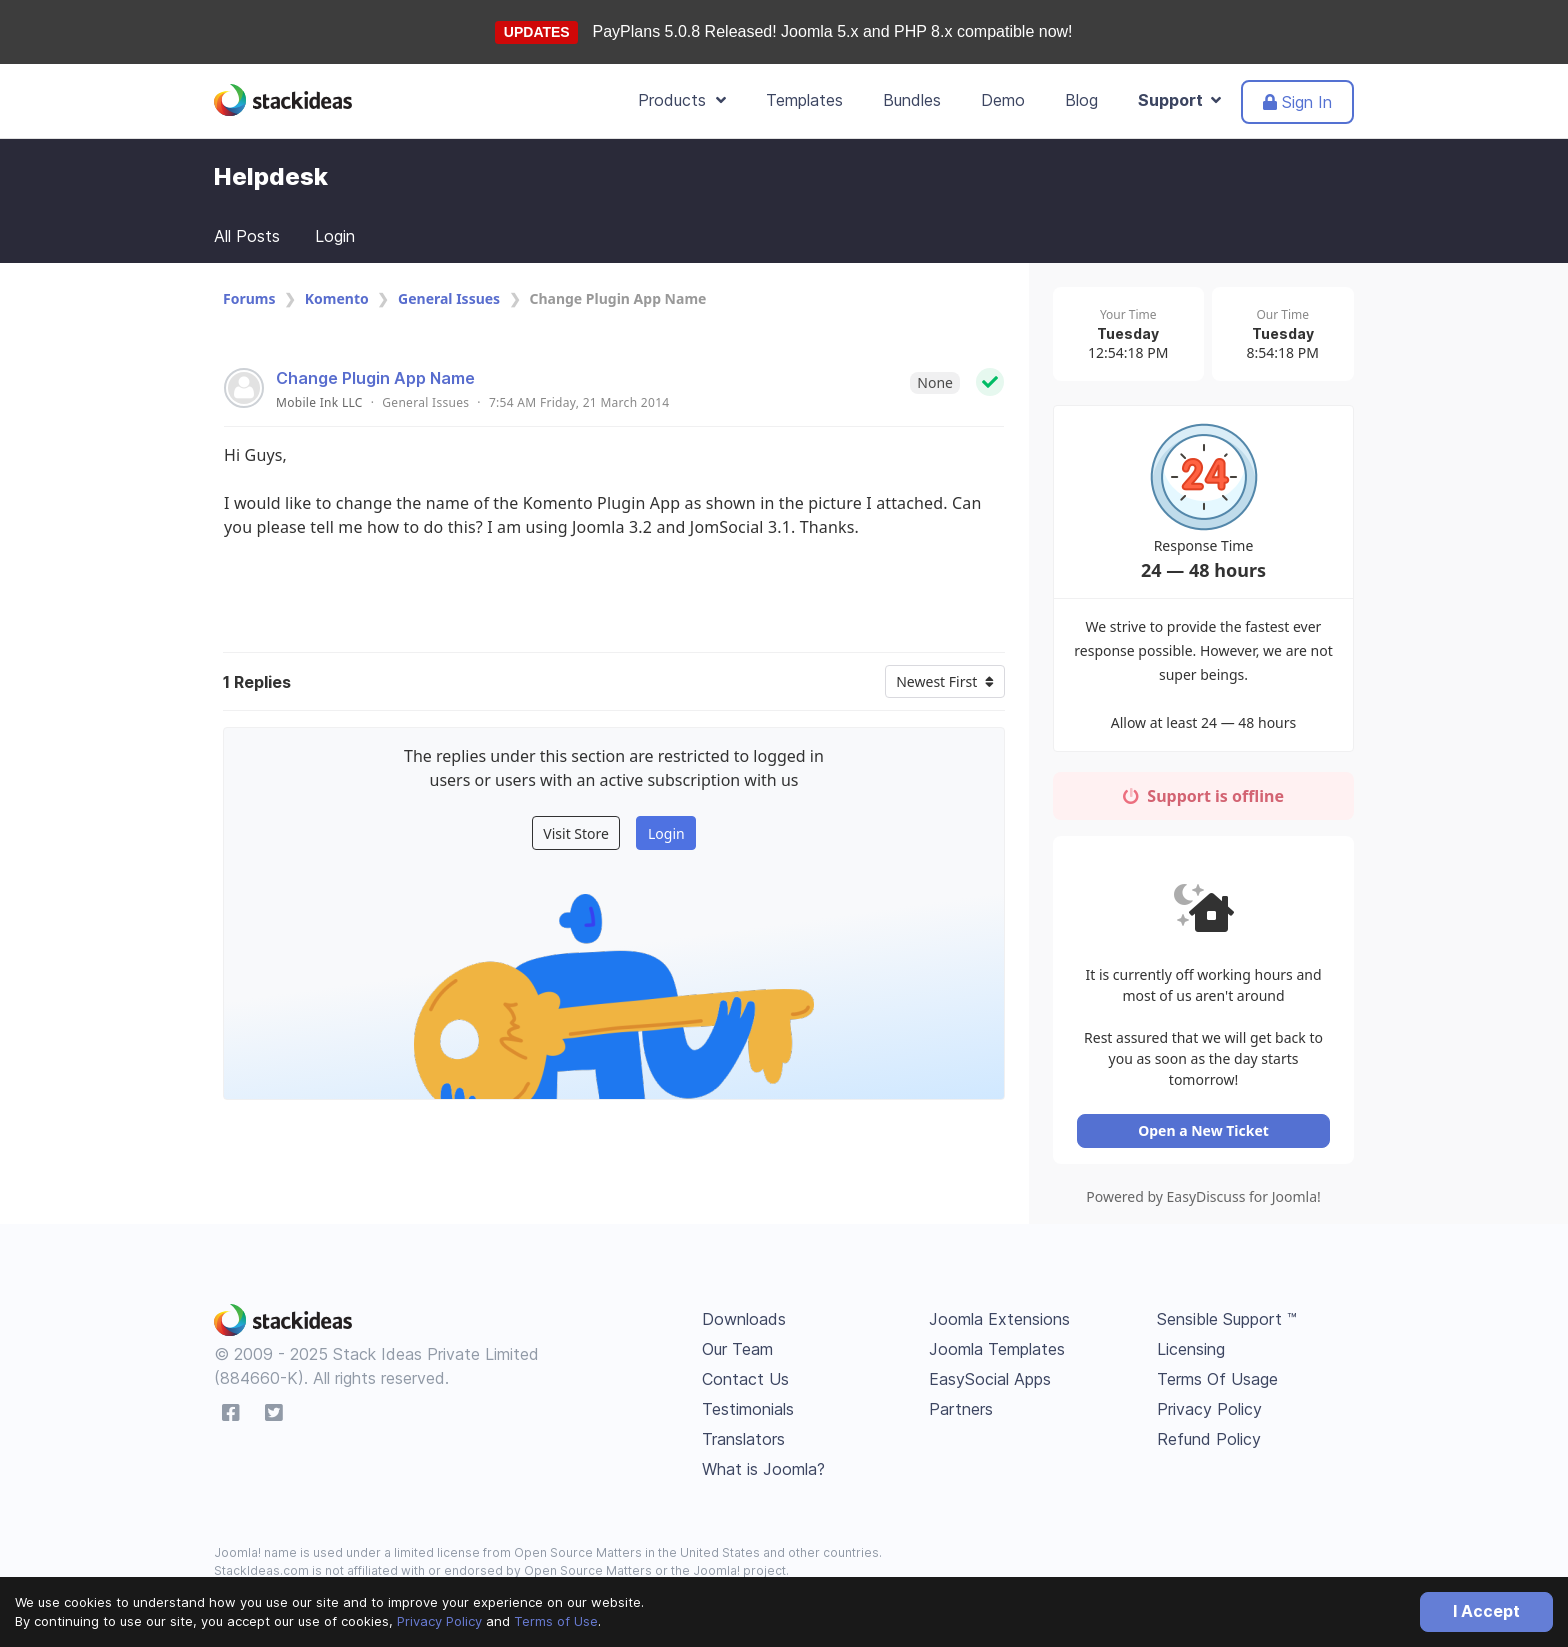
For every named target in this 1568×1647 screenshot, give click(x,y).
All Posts (247, 236)
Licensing (1191, 1335)
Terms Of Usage (1217, 1365)
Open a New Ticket (1203, 1116)
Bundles (912, 100)
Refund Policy (1209, 1425)
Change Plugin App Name (375, 378)
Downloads (744, 1305)
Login (335, 236)
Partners (961, 1395)
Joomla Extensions (999, 1305)
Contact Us (745, 1365)
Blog (1081, 100)
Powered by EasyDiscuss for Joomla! (1203, 1182)
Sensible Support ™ (1227, 1305)
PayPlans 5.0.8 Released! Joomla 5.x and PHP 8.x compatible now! (833, 31)
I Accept (1486, 1611)
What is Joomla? (763, 1455)
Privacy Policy (439, 1621)
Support (1179, 100)
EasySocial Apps (990, 1365)
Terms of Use (556, 1621)
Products (682, 100)
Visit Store (576, 833)
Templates (804, 100)
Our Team (737, 1335)
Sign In (1297, 102)
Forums (249, 298)
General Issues (449, 298)
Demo (1003, 100)
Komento (337, 298)
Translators (743, 1425)
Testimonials (748, 1395)
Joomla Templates (997, 1335)
